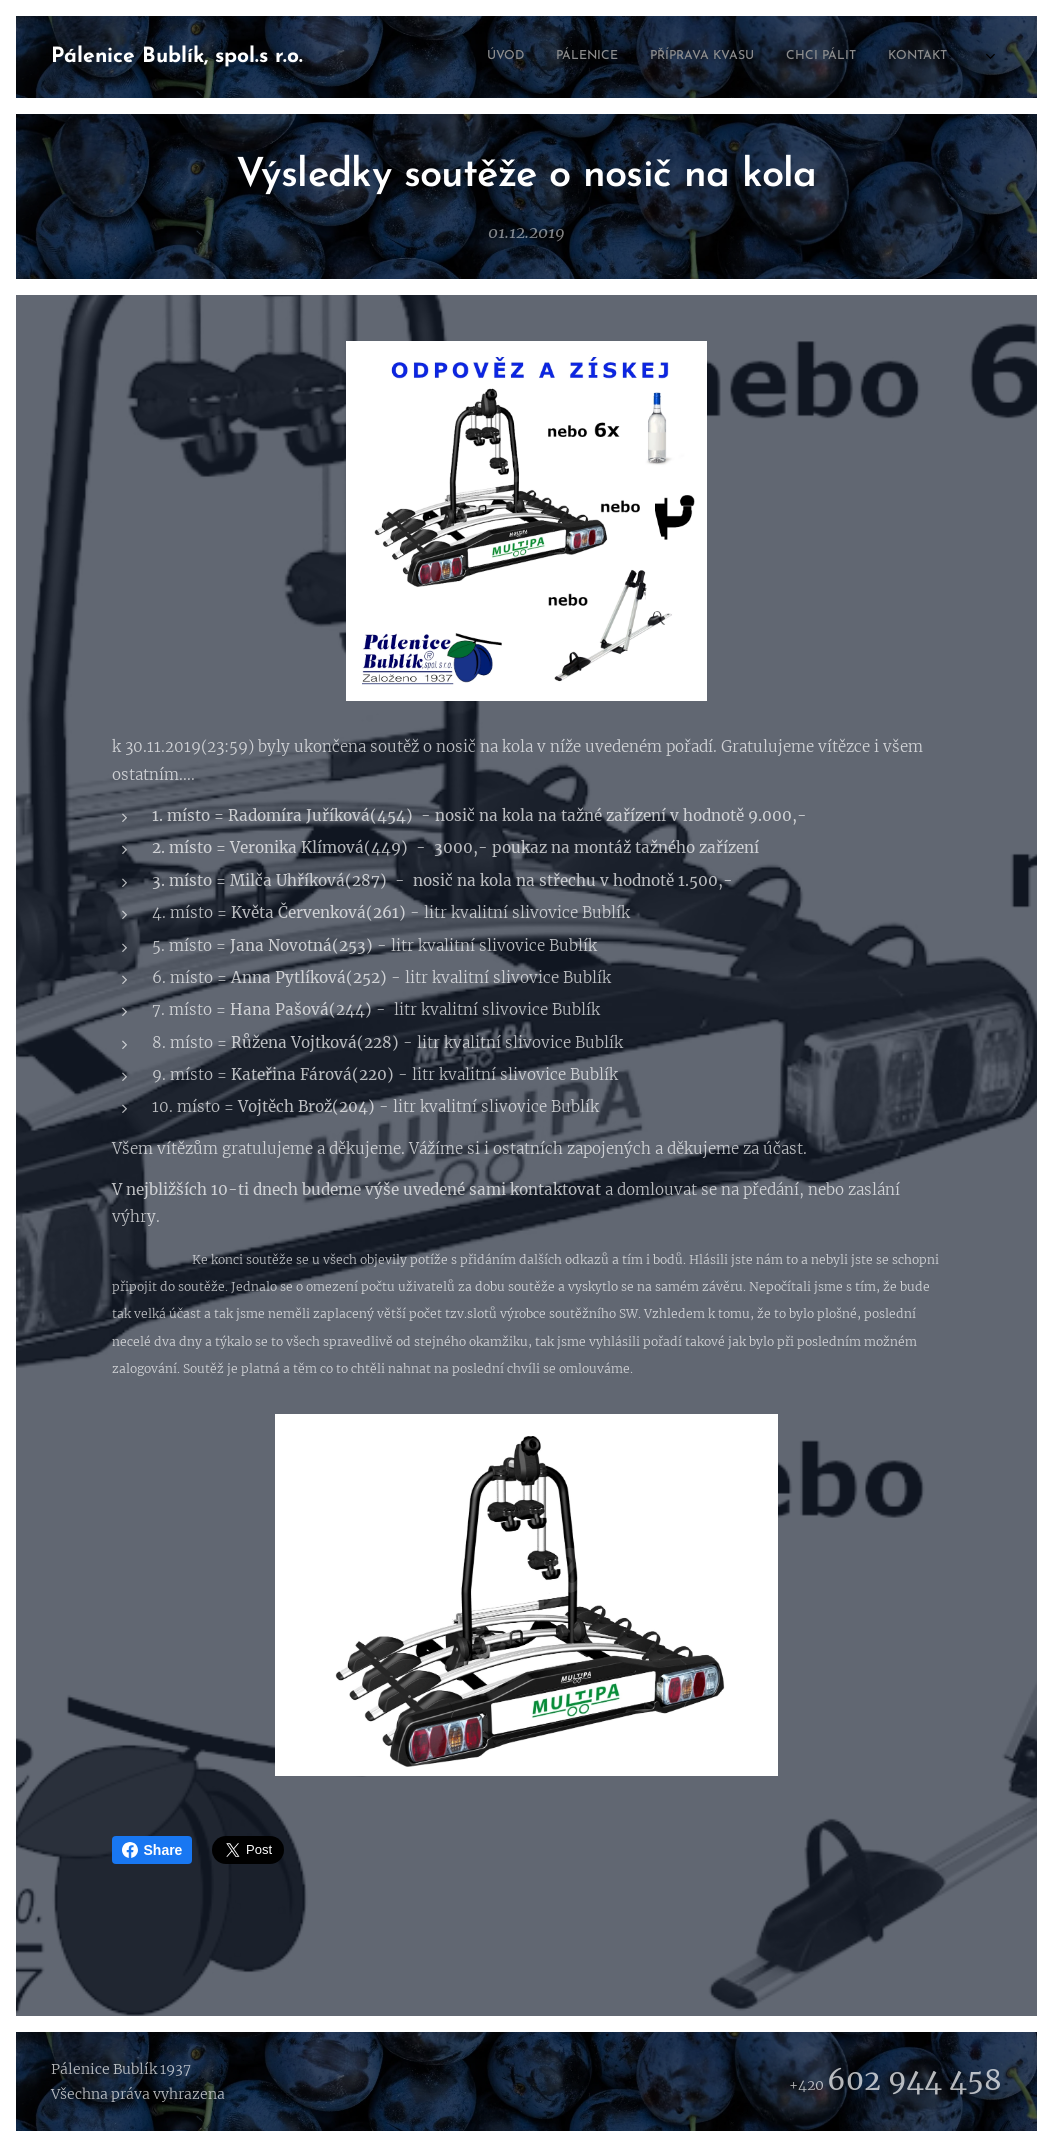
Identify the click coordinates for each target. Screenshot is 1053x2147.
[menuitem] (847, 57)
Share (152, 1850)
